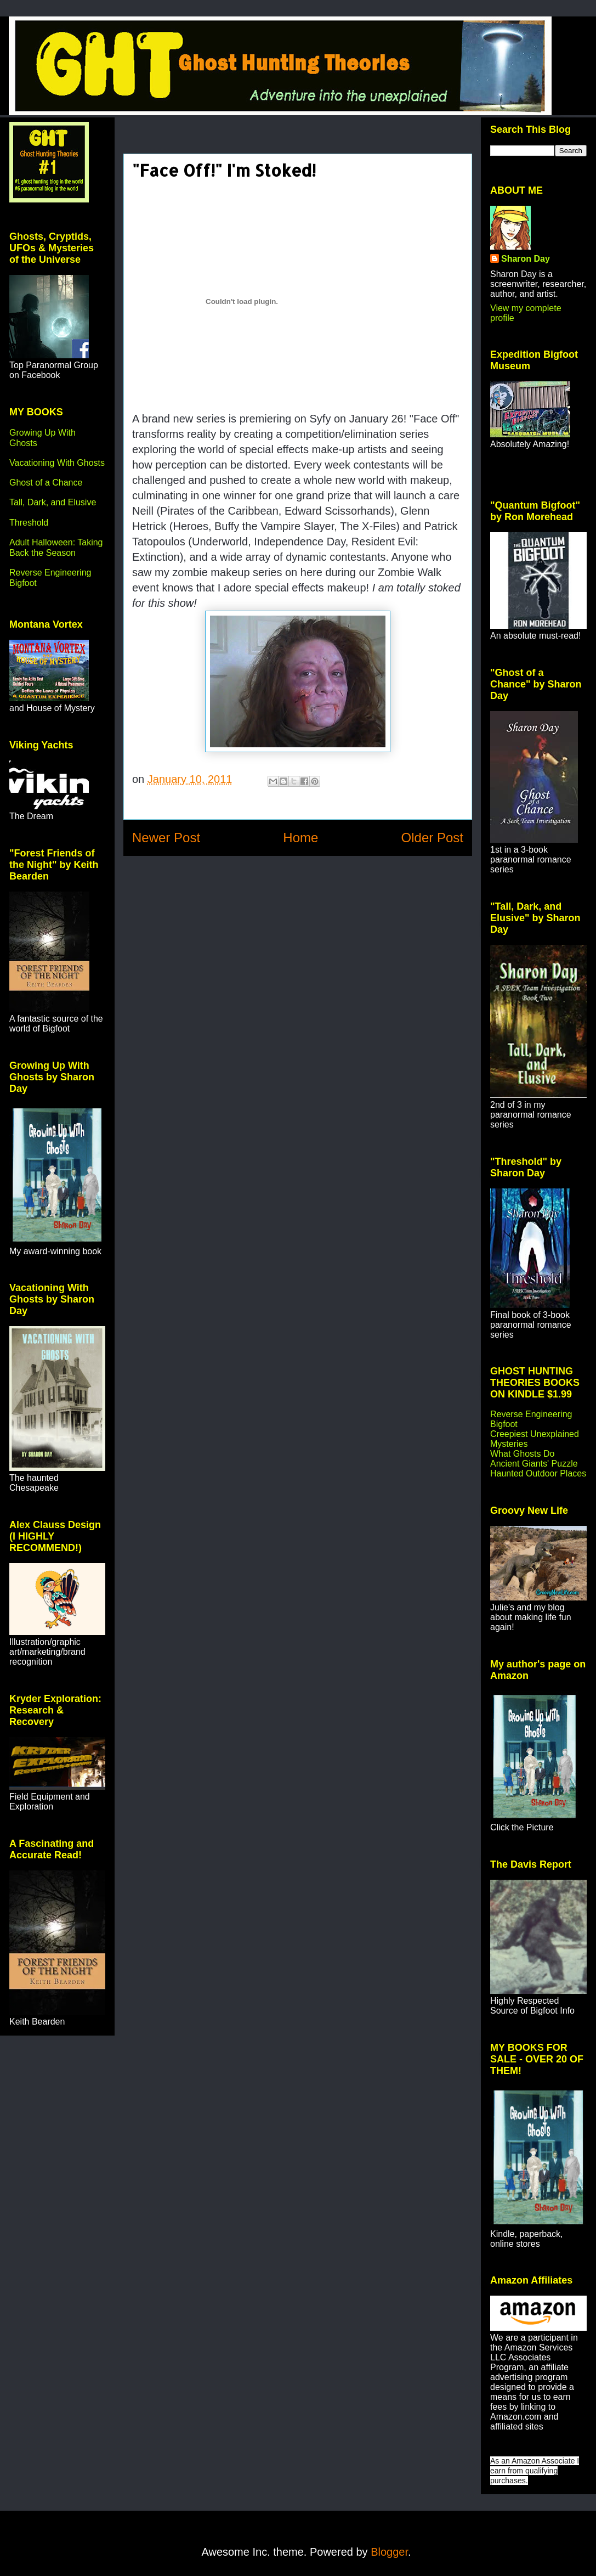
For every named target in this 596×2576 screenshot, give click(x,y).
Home (300, 837)
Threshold (28, 522)
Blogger (389, 2552)
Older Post (432, 837)
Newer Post (166, 837)
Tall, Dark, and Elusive (52, 502)
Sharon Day (525, 258)
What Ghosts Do (522, 1453)
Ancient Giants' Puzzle (534, 1463)
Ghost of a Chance (45, 482)
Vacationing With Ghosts (57, 462)
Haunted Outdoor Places (538, 1473)
